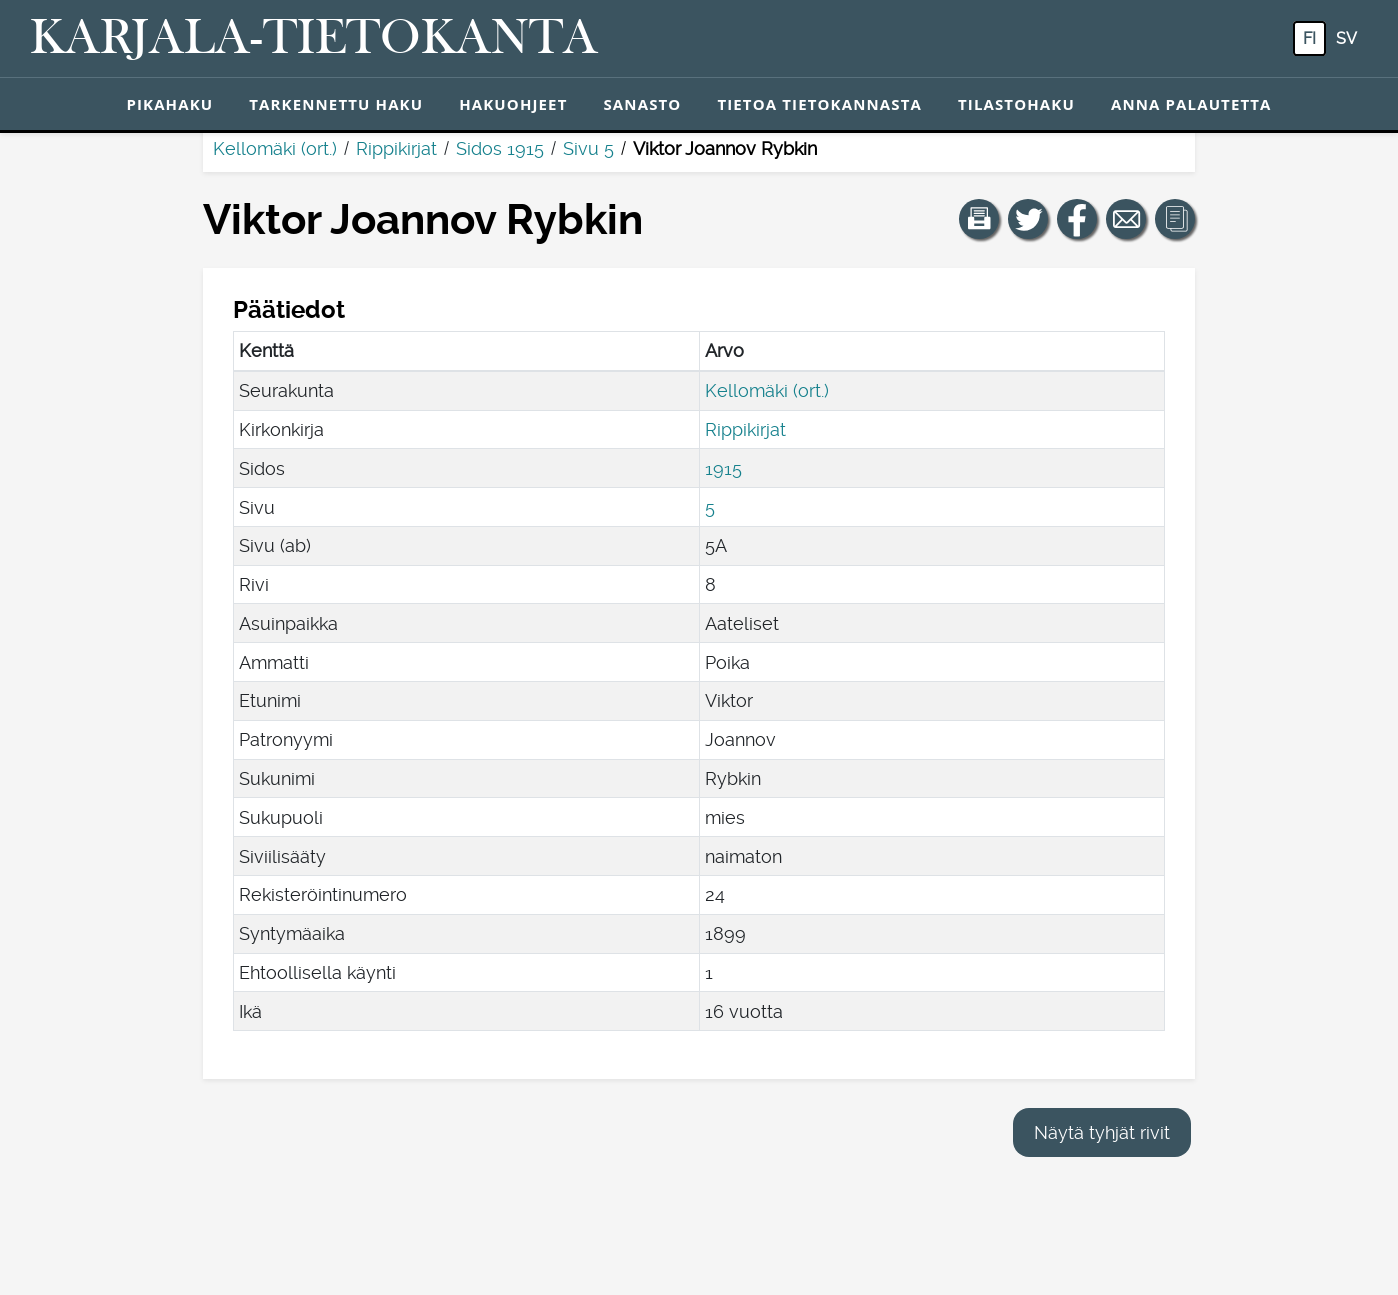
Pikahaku (169, 104)
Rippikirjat (396, 148)
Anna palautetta (1191, 104)
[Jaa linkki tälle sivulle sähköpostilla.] (1126, 219)
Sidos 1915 (500, 148)
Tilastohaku (1016, 104)
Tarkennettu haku (336, 104)
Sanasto (642, 104)
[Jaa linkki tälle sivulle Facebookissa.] (1077, 219)
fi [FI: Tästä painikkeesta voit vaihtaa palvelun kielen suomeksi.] (1309, 38)
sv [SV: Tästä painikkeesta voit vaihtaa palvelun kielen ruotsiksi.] (1346, 38)
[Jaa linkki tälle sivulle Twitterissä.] (1028, 219)
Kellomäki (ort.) (275, 148)
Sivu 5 (588, 148)
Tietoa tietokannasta (819, 104)
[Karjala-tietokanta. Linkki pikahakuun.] (314, 39)
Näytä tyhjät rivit (1102, 1132)
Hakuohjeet (513, 104)
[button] (979, 219)
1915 (723, 468)
